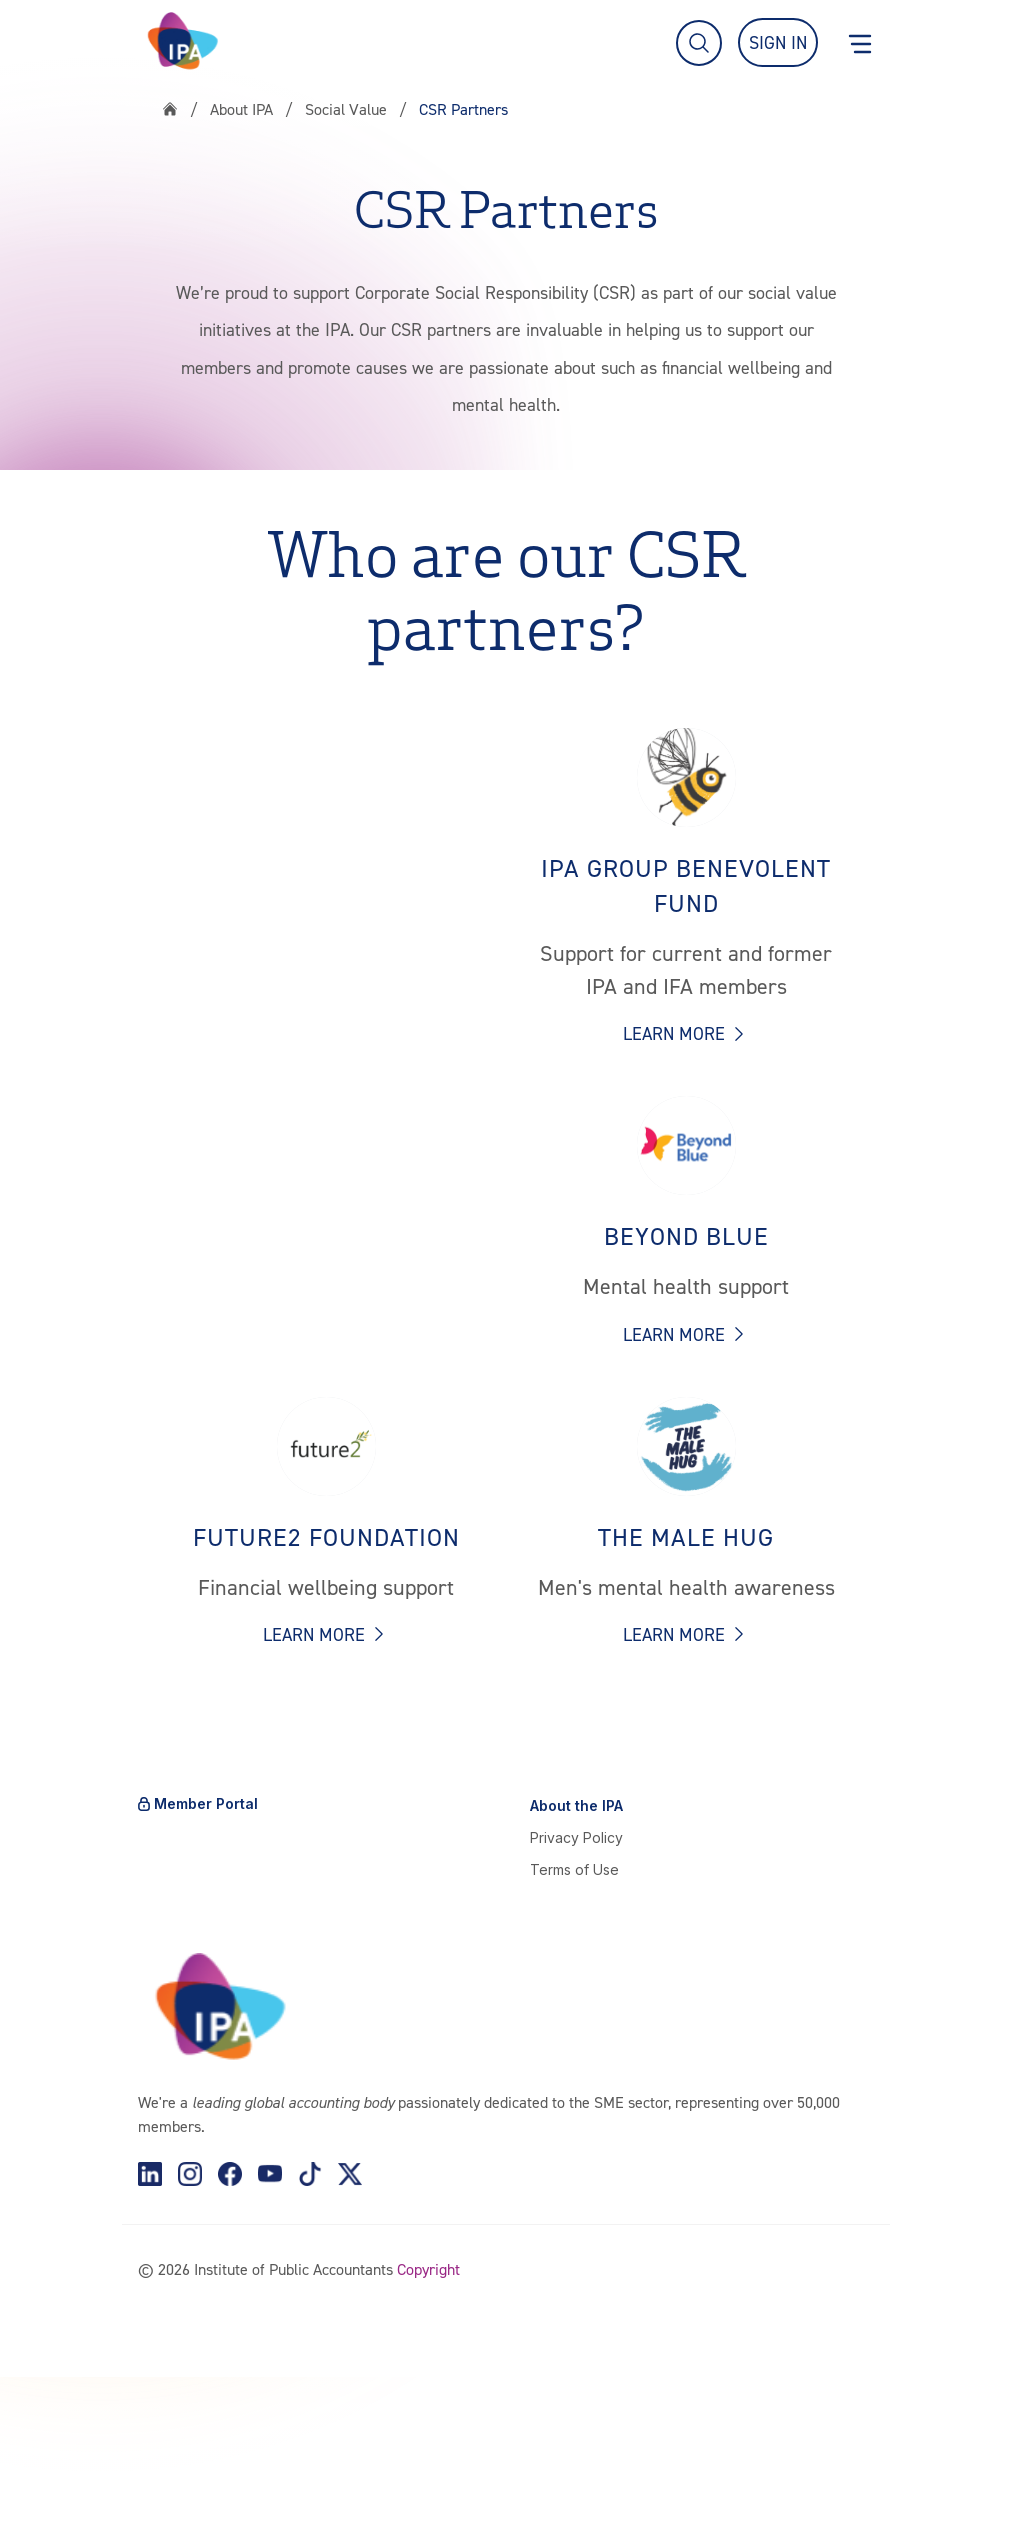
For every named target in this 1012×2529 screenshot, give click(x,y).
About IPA (241, 109)
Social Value (346, 109)
